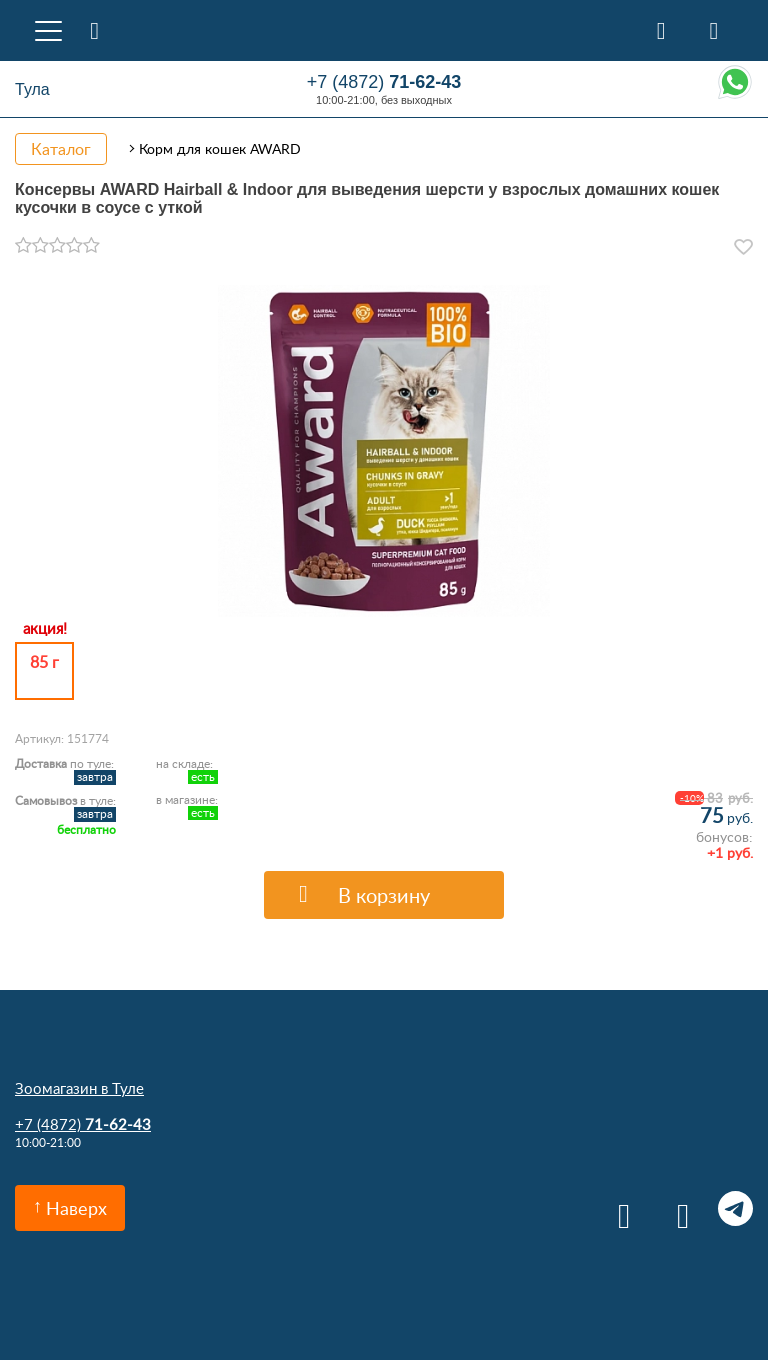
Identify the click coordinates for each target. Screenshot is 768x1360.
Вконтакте (617, 1208)
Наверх (76, 1208)
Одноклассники (676, 1208)
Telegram (735, 1208)
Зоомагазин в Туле (79, 1088)
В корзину (384, 895)
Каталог (61, 149)
